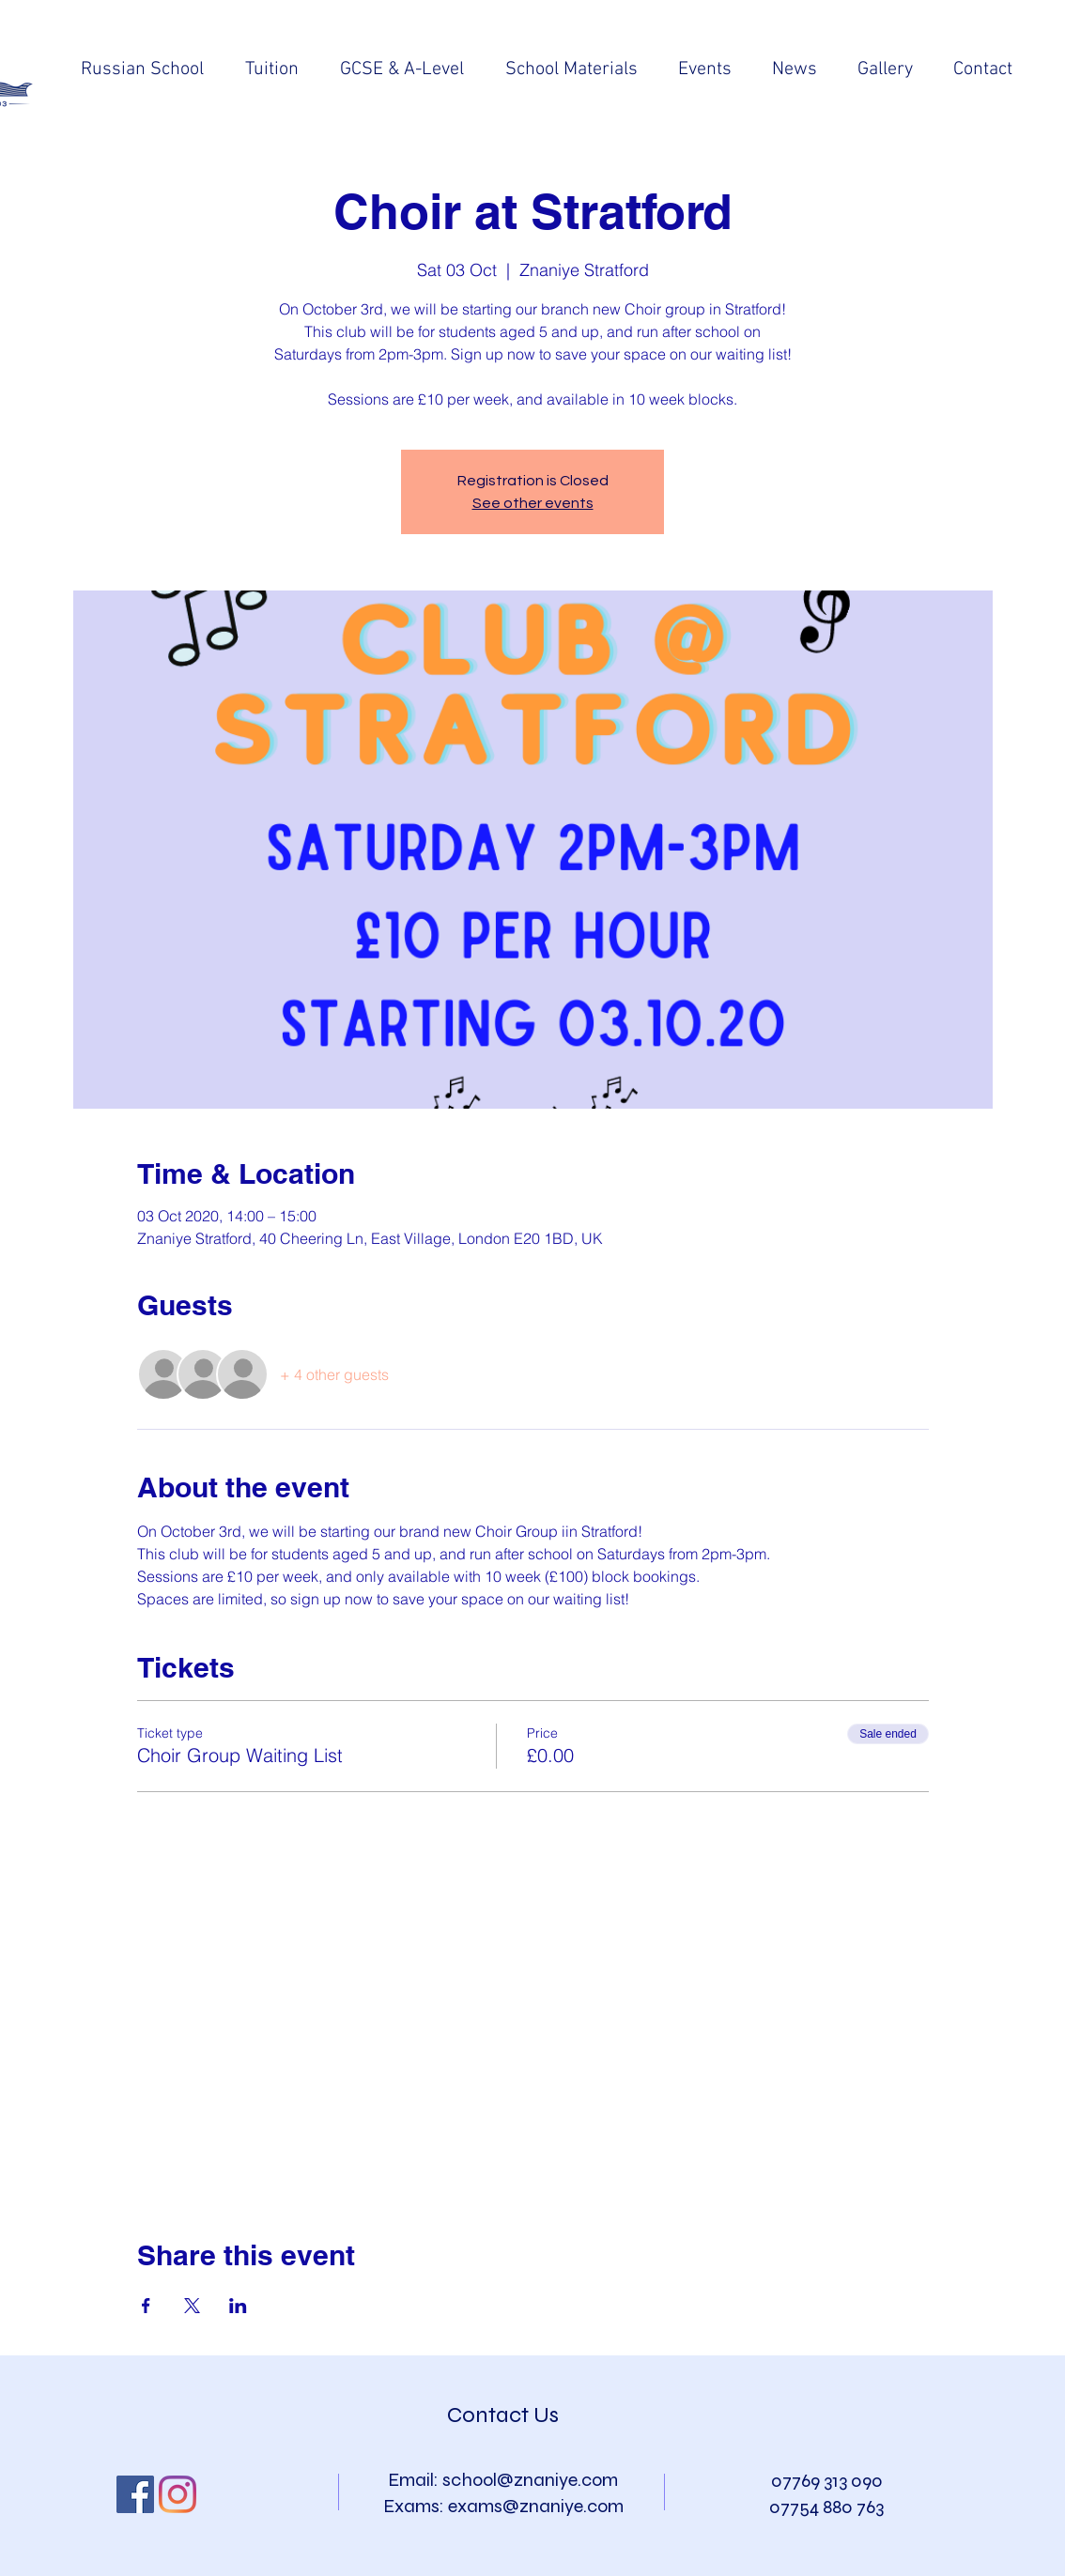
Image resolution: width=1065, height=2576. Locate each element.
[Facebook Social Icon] (135, 2494)
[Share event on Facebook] (146, 2305)
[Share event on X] (192, 2305)
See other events (533, 503)
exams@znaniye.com (536, 2506)
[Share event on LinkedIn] (238, 2305)
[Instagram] (177, 2494)
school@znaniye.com (530, 2480)
